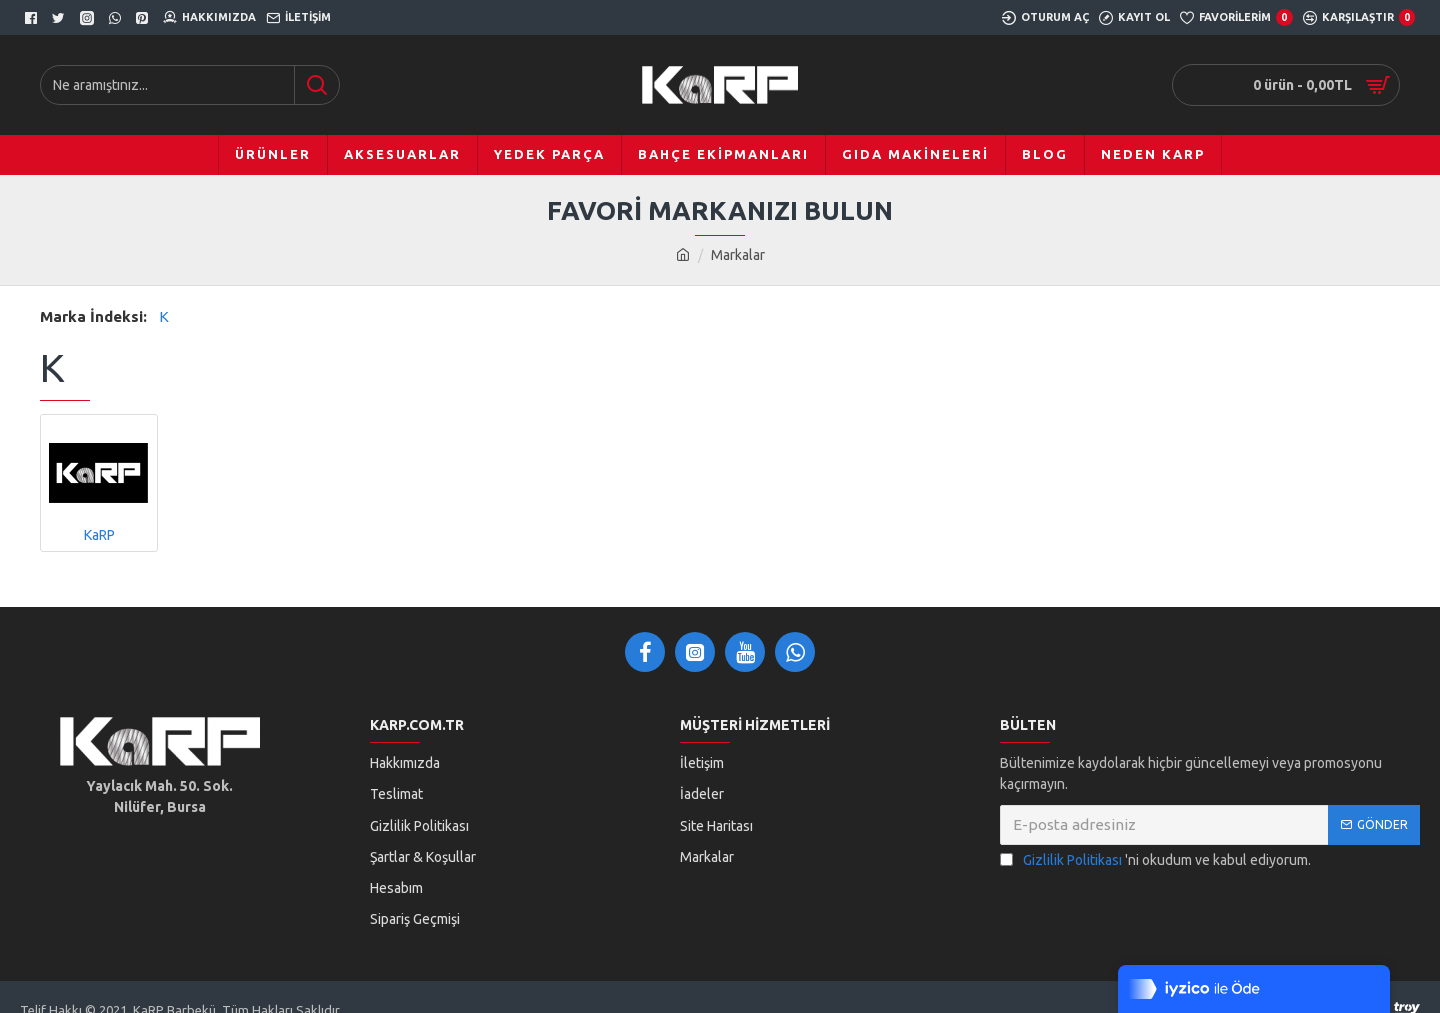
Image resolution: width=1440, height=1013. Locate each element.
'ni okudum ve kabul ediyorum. (1155, 860)
